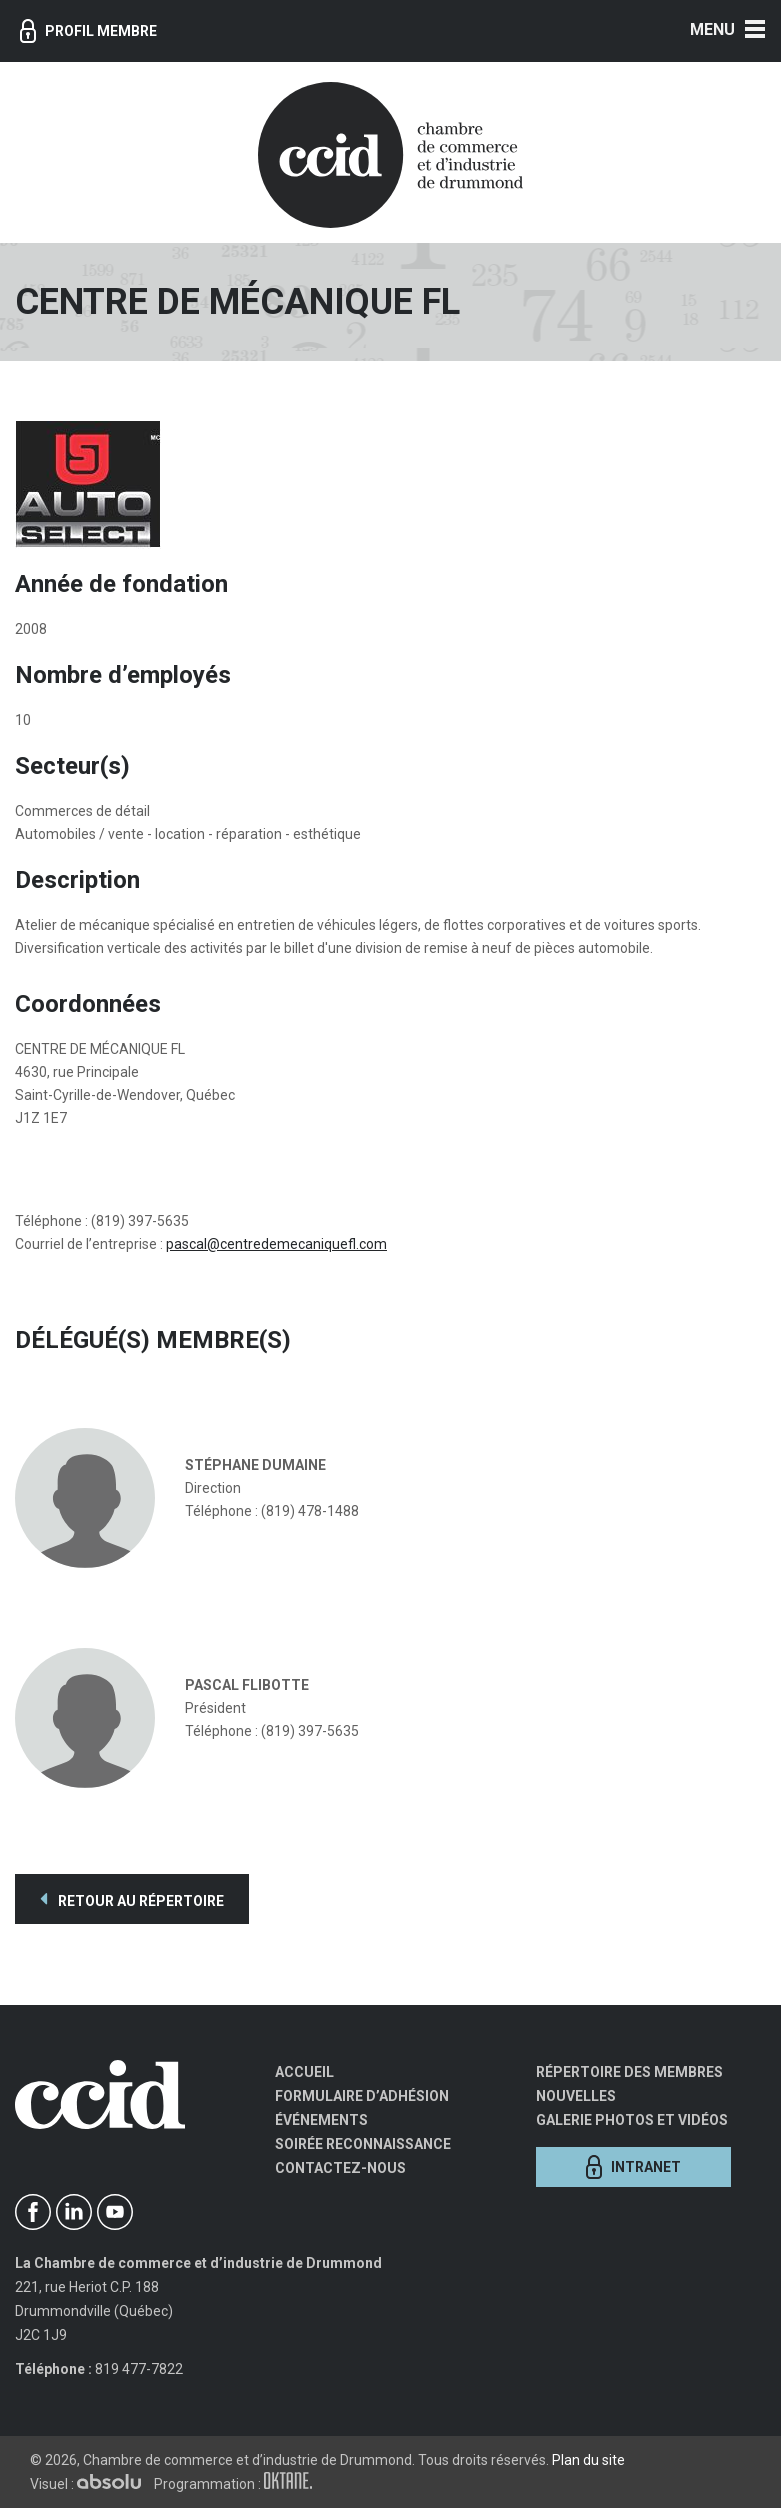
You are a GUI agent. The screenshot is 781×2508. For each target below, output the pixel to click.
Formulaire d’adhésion (362, 2096)
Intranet (633, 2167)
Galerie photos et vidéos (632, 2120)
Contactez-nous (340, 2168)
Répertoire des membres (629, 2072)
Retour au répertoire (132, 1899)
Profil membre (88, 31)
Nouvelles (576, 2096)
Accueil (304, 2072)
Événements (321, 2120)
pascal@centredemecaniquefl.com (276, 1244)
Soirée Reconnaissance (363, 2144)
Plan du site (588, 2460)
